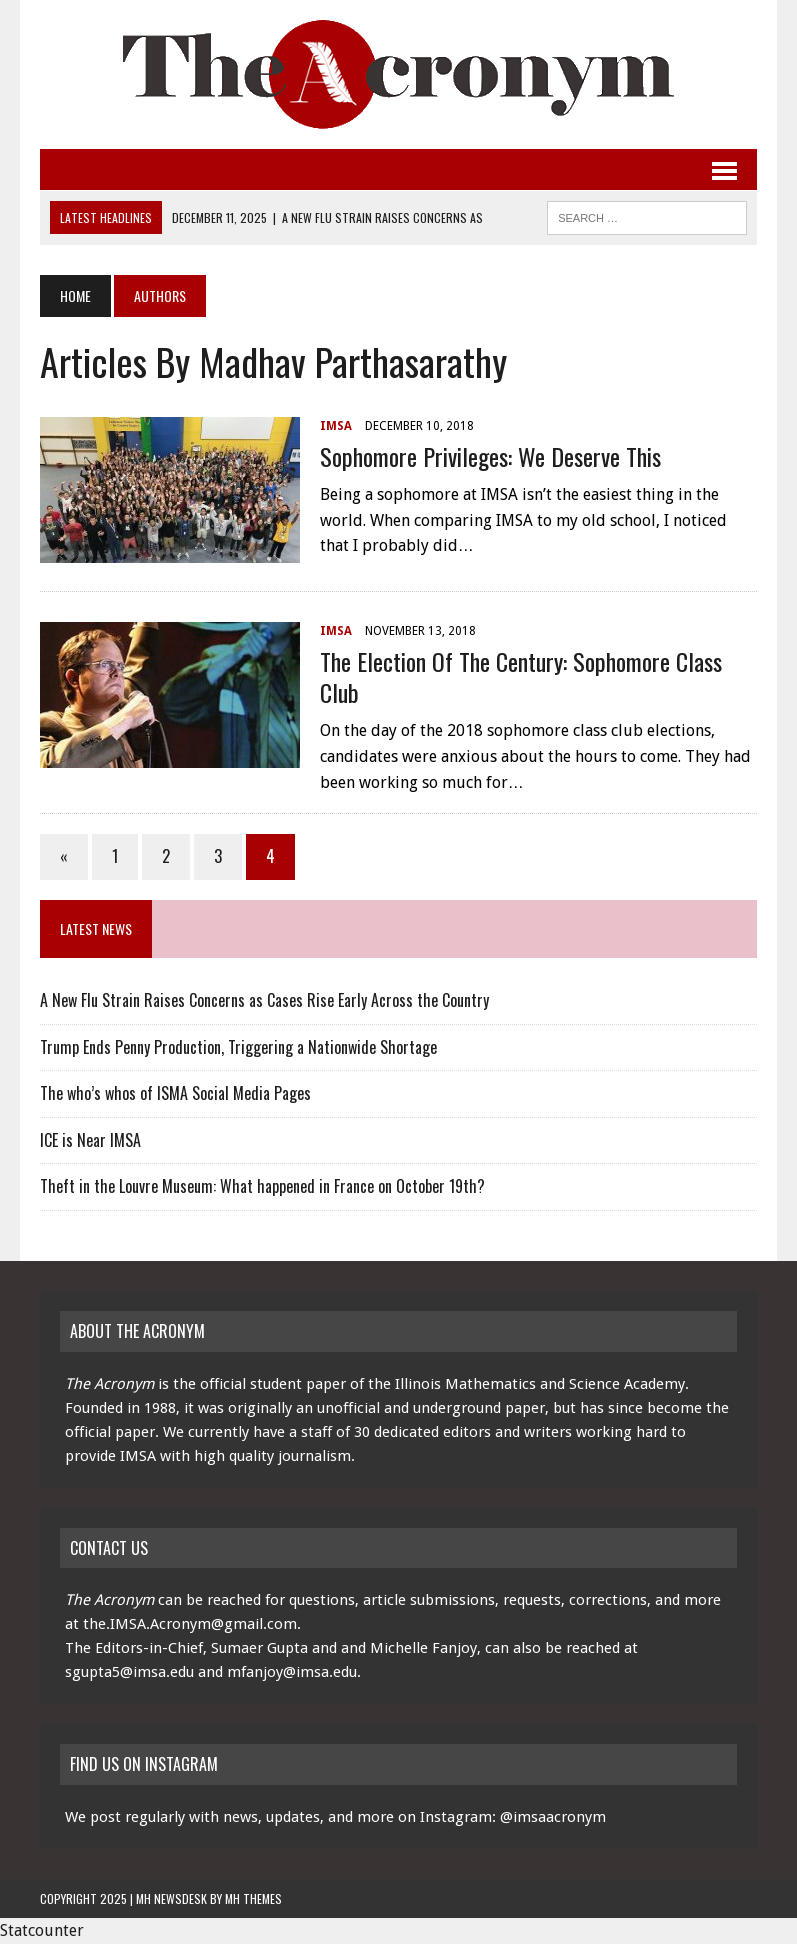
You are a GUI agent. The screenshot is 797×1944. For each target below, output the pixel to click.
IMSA (336, 426)
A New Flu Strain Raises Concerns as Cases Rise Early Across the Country (264, 1000)
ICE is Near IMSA (90, 1140)
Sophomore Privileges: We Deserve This (490, 456)
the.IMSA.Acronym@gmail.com (190, 1624)
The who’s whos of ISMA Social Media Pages (175, 1093)
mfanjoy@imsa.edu (292, 1672)
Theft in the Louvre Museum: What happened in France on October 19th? (262, 1186)
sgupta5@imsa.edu (129, 1672)
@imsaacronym (553, 1817)
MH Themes (253, 1898)
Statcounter (42, 1930)
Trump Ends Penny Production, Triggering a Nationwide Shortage (238, 1047)
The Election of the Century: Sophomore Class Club (521, 676)
